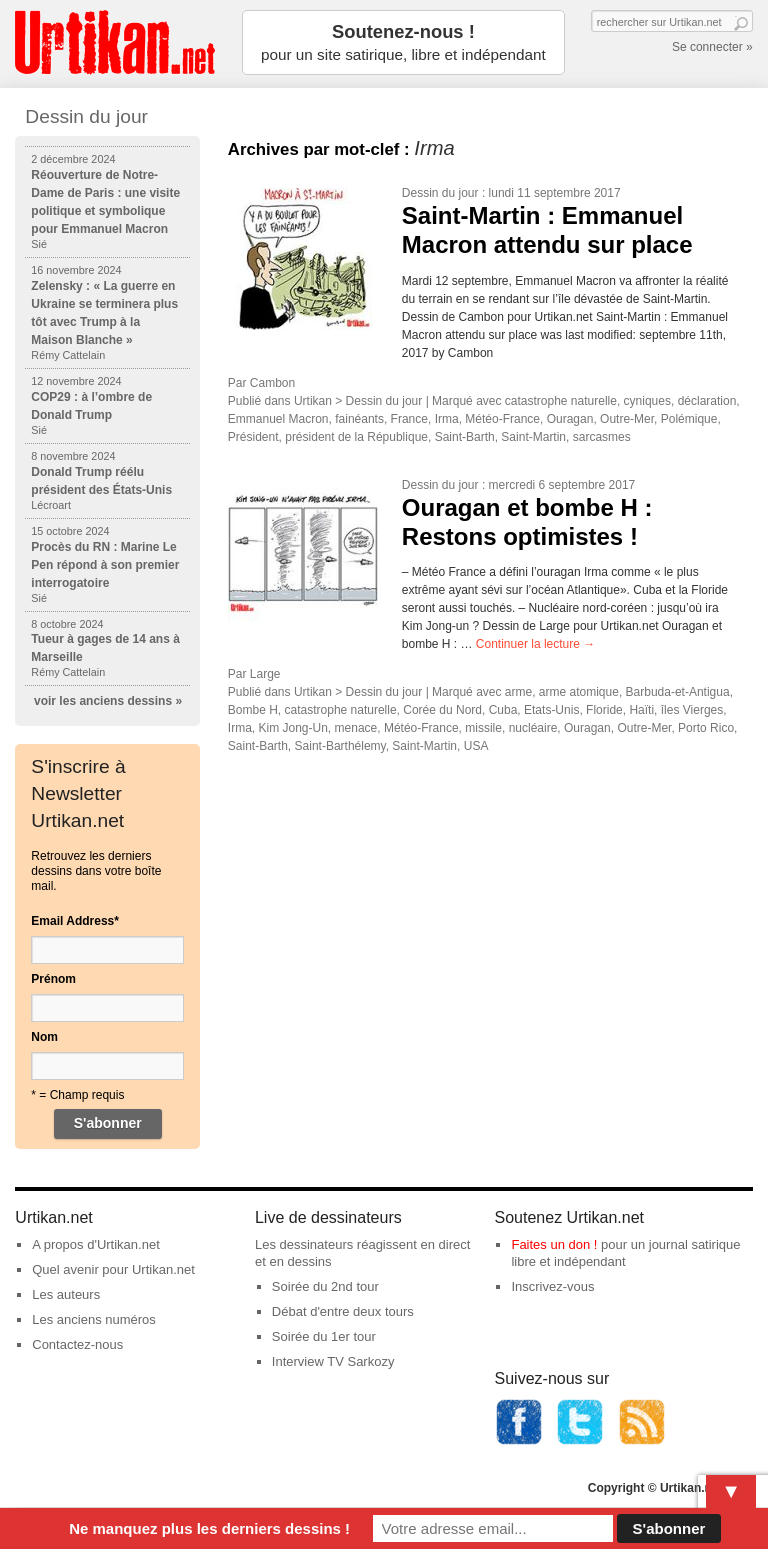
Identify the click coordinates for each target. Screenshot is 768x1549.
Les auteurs (66, 1294)
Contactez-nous (77, 1344)
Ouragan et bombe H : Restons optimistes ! (527, 522)
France (409, 419)
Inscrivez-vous (552, 1286)
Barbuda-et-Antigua (678, 692)
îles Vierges (692, 710)
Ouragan (570, 419)
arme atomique (579, 692)
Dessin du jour (440, 193)
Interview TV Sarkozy (333, 1361)
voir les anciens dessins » (108, 701)
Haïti (641, 710)
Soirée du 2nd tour (325, 1286)
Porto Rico (706, 728)
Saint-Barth (465, 437)
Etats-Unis (551, 710)
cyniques (647, 401)
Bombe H (253, 710)
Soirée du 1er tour (324, 1336)
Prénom (53, 979)
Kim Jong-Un (293, 728)
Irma (447, 419)
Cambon (272, 383)
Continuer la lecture (535, 644)
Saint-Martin (533, 437)
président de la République (356, 437)
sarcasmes (602, 437)
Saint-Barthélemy (340, 746)
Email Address (75, 921)
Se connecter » (712, 47)
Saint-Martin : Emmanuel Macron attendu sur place (547, 230)
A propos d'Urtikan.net (96, 1244)
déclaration (707, 401)
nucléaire (533, 728)
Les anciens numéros (94, 1319)
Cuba (503, 710)
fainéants (359, 419)
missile (483, 728)
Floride (604, 710)
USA (476, 746)
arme (518, 692)
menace (356, 728)
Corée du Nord (442, 710)
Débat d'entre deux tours (343, 1311)
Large (265, 674)
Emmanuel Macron (278, 419)
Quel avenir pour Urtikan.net (113, 1269)
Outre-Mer (627, 419)
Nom (44, 1037)
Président (253, 437)
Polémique (689, 419)
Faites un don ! (554, 1244)
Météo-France (502, 419)
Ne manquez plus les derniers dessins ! (209, 1528)
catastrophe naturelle (561, 401)
